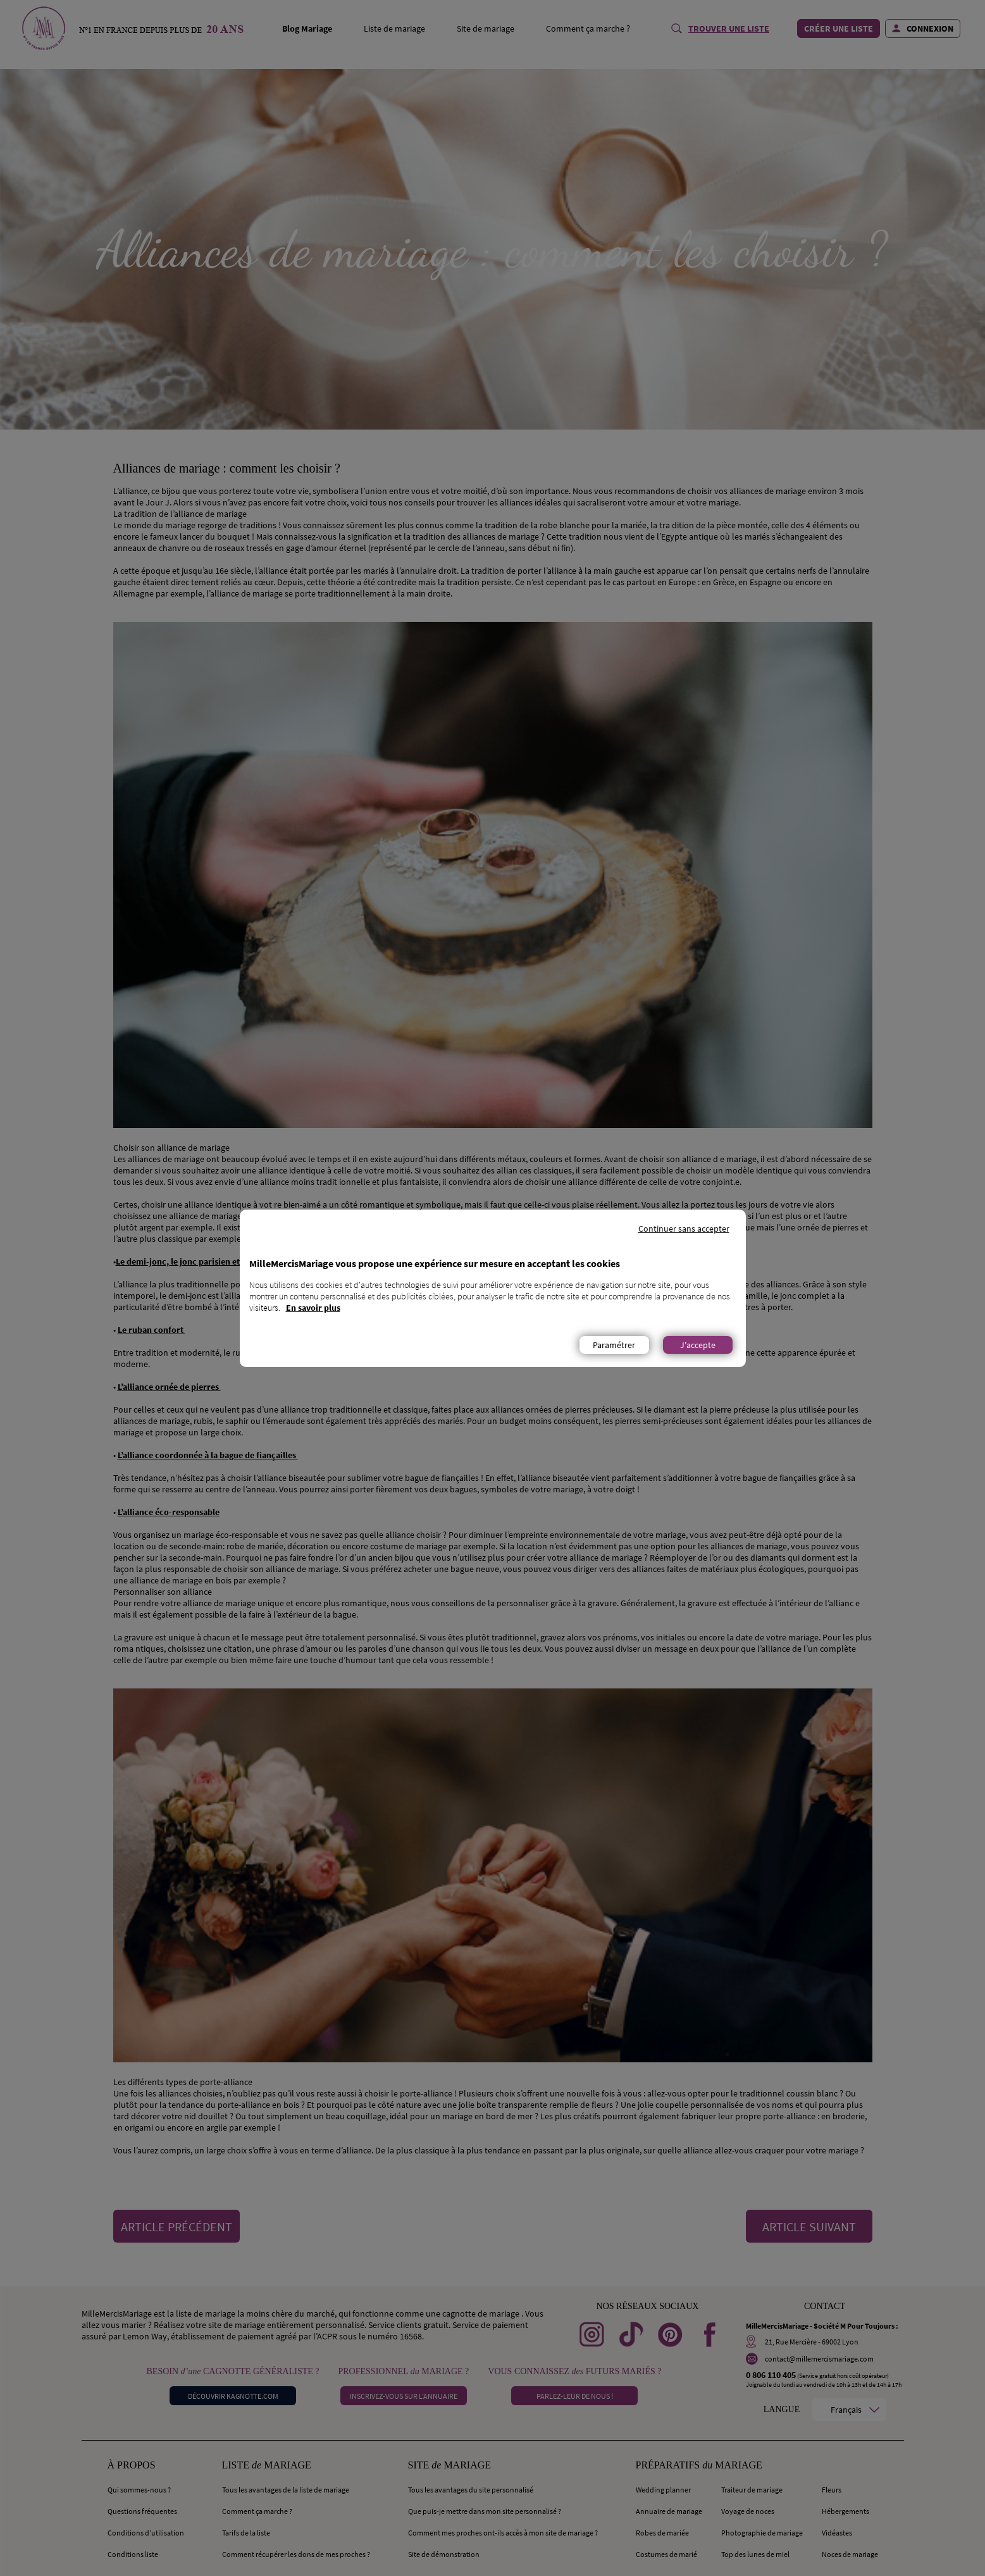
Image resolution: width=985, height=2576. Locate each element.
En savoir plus (313, 1307)
